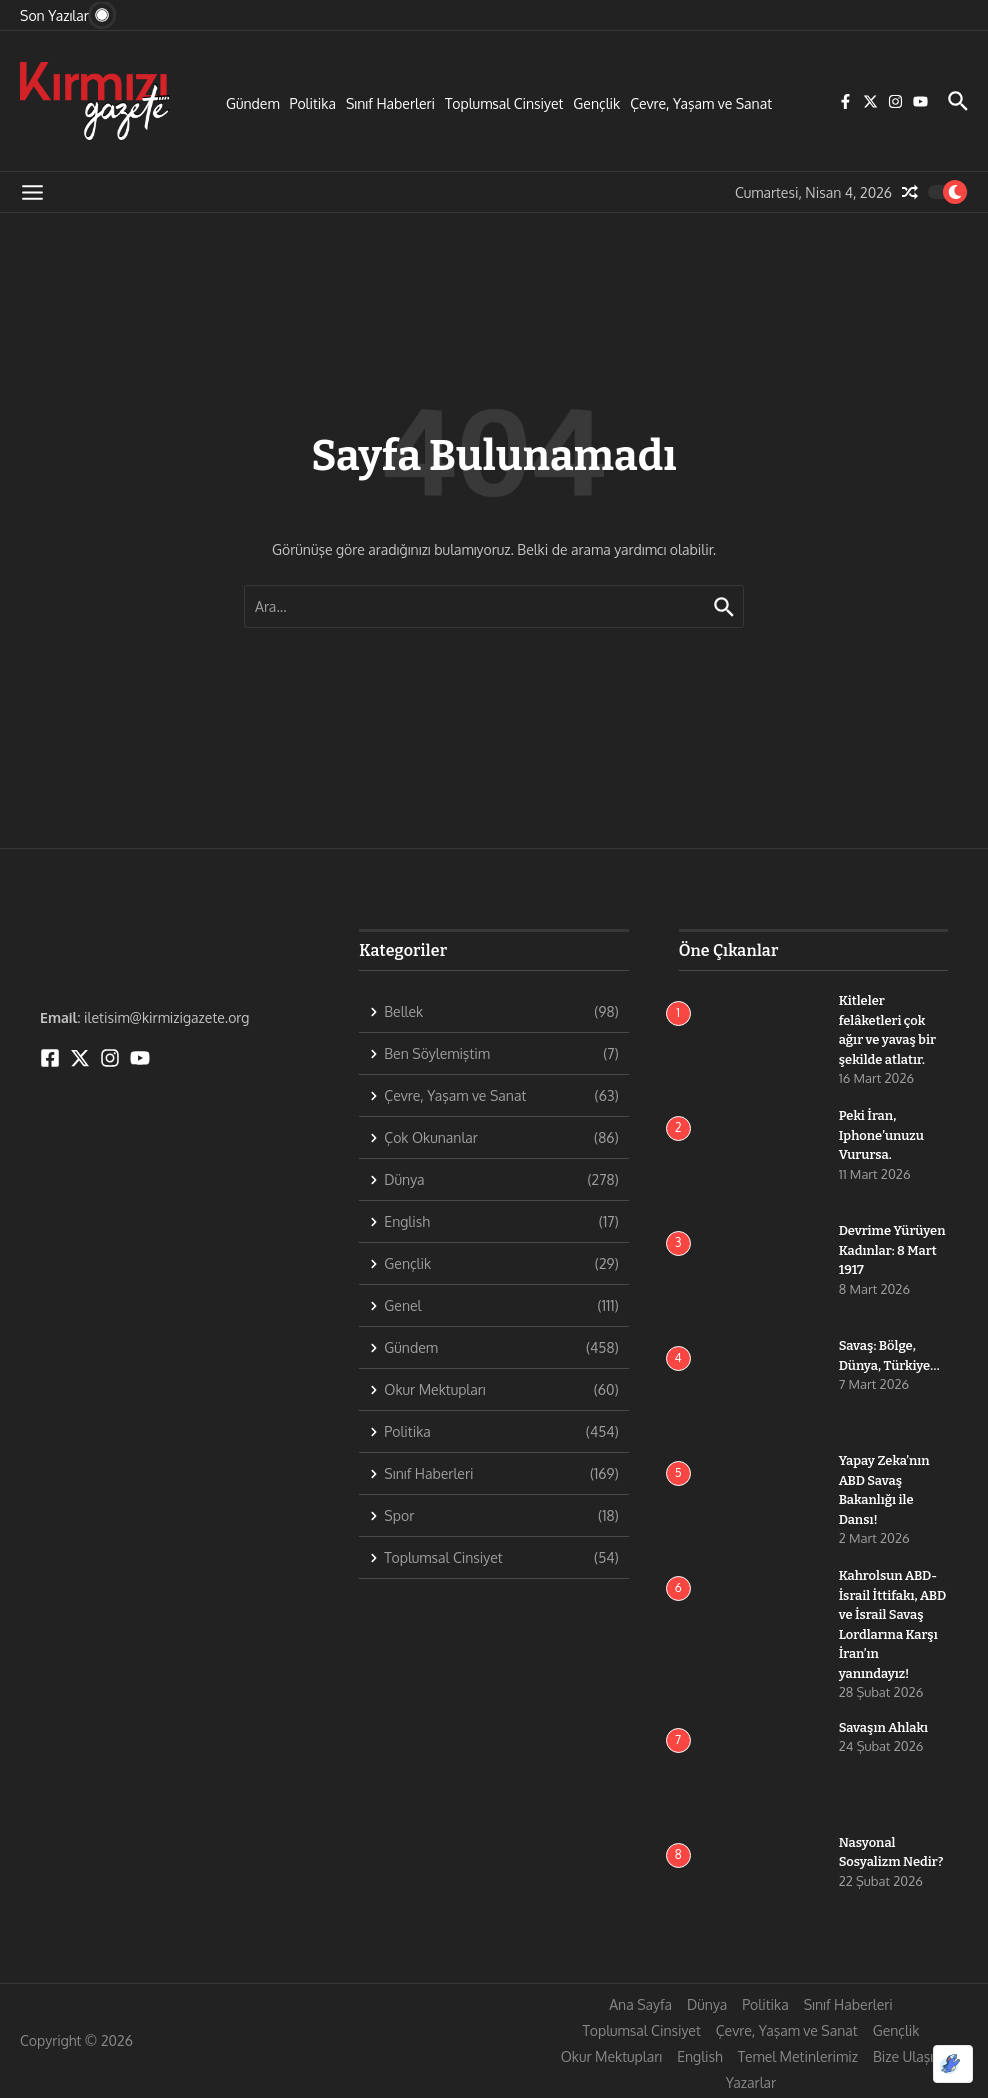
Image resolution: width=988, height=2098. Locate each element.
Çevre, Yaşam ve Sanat (701, 103)
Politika (313, 103)
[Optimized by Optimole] (953, 2064)
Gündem (253, 103)
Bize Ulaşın (907, 2056)
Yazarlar (751, 2082)
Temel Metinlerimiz (798, 2056)
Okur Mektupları (611, 2056)
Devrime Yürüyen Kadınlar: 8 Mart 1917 (892, 1250)
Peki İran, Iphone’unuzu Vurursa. (882, 1135)
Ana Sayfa (640, 2004)
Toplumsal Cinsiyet (504, 103)
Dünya (707, 2004)
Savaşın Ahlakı (884, 1727)
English (700, 2056)
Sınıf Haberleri (390, 103)
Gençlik (596, 103)
